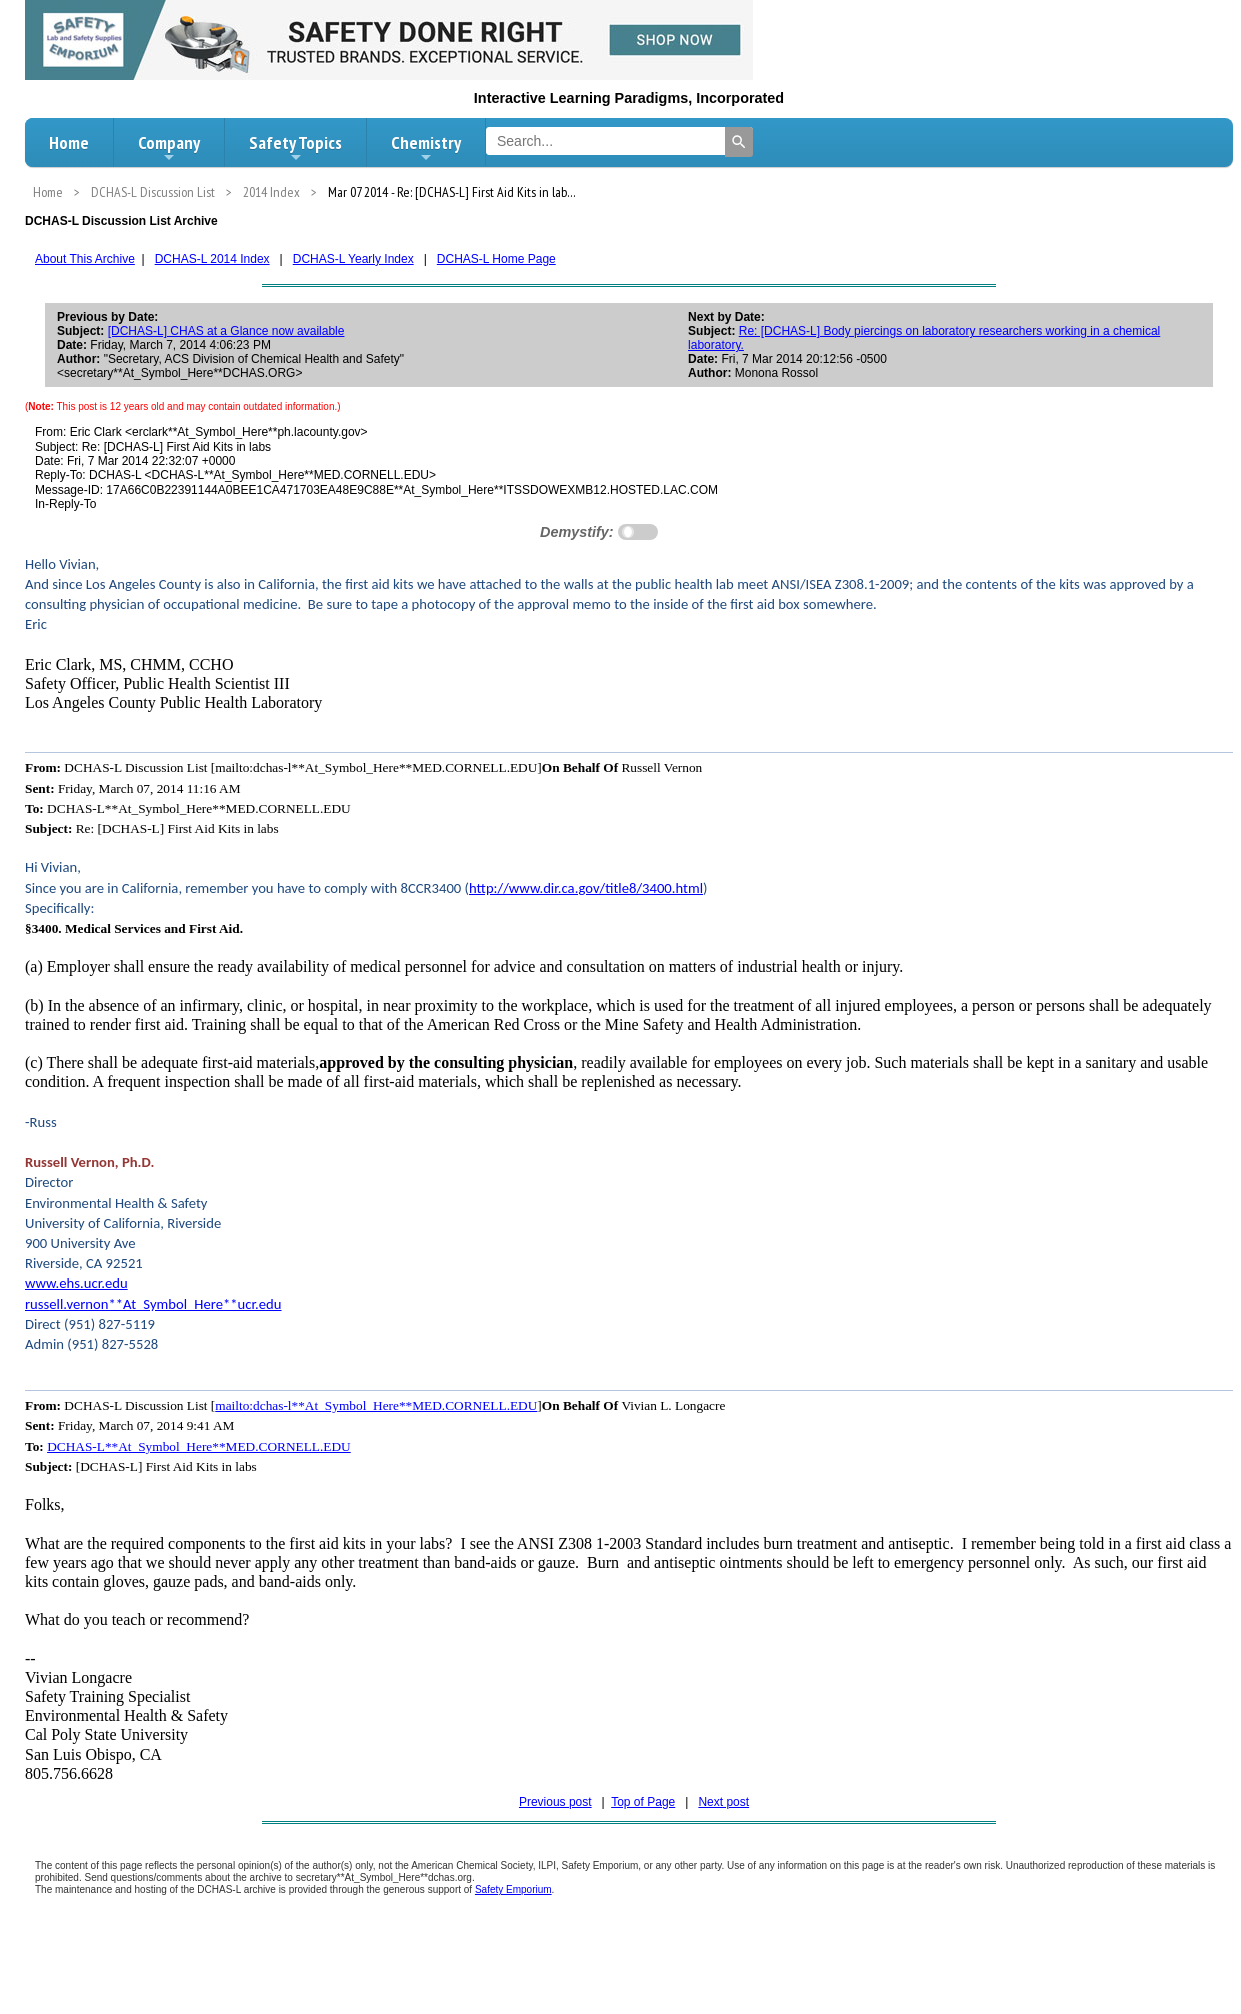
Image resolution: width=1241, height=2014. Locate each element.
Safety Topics (295, 148)
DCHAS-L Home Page (496, 259)
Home (69, 142)
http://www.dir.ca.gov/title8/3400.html (586, 888)
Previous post (555, 1802)
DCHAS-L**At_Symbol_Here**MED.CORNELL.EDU (199, 1446)
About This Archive (85, 259)
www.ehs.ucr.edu (76, 1283)
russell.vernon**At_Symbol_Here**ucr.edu (153, 1304)
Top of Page (643, 1802)
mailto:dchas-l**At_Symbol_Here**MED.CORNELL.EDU (376, 1405)
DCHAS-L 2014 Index (212, 259)
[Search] (739, 142)
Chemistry (426, 148)
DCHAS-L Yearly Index (353, 259)
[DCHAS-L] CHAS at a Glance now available (226, 331)
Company (169, 148)
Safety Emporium (513, 1889)
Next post (723, 1802)
